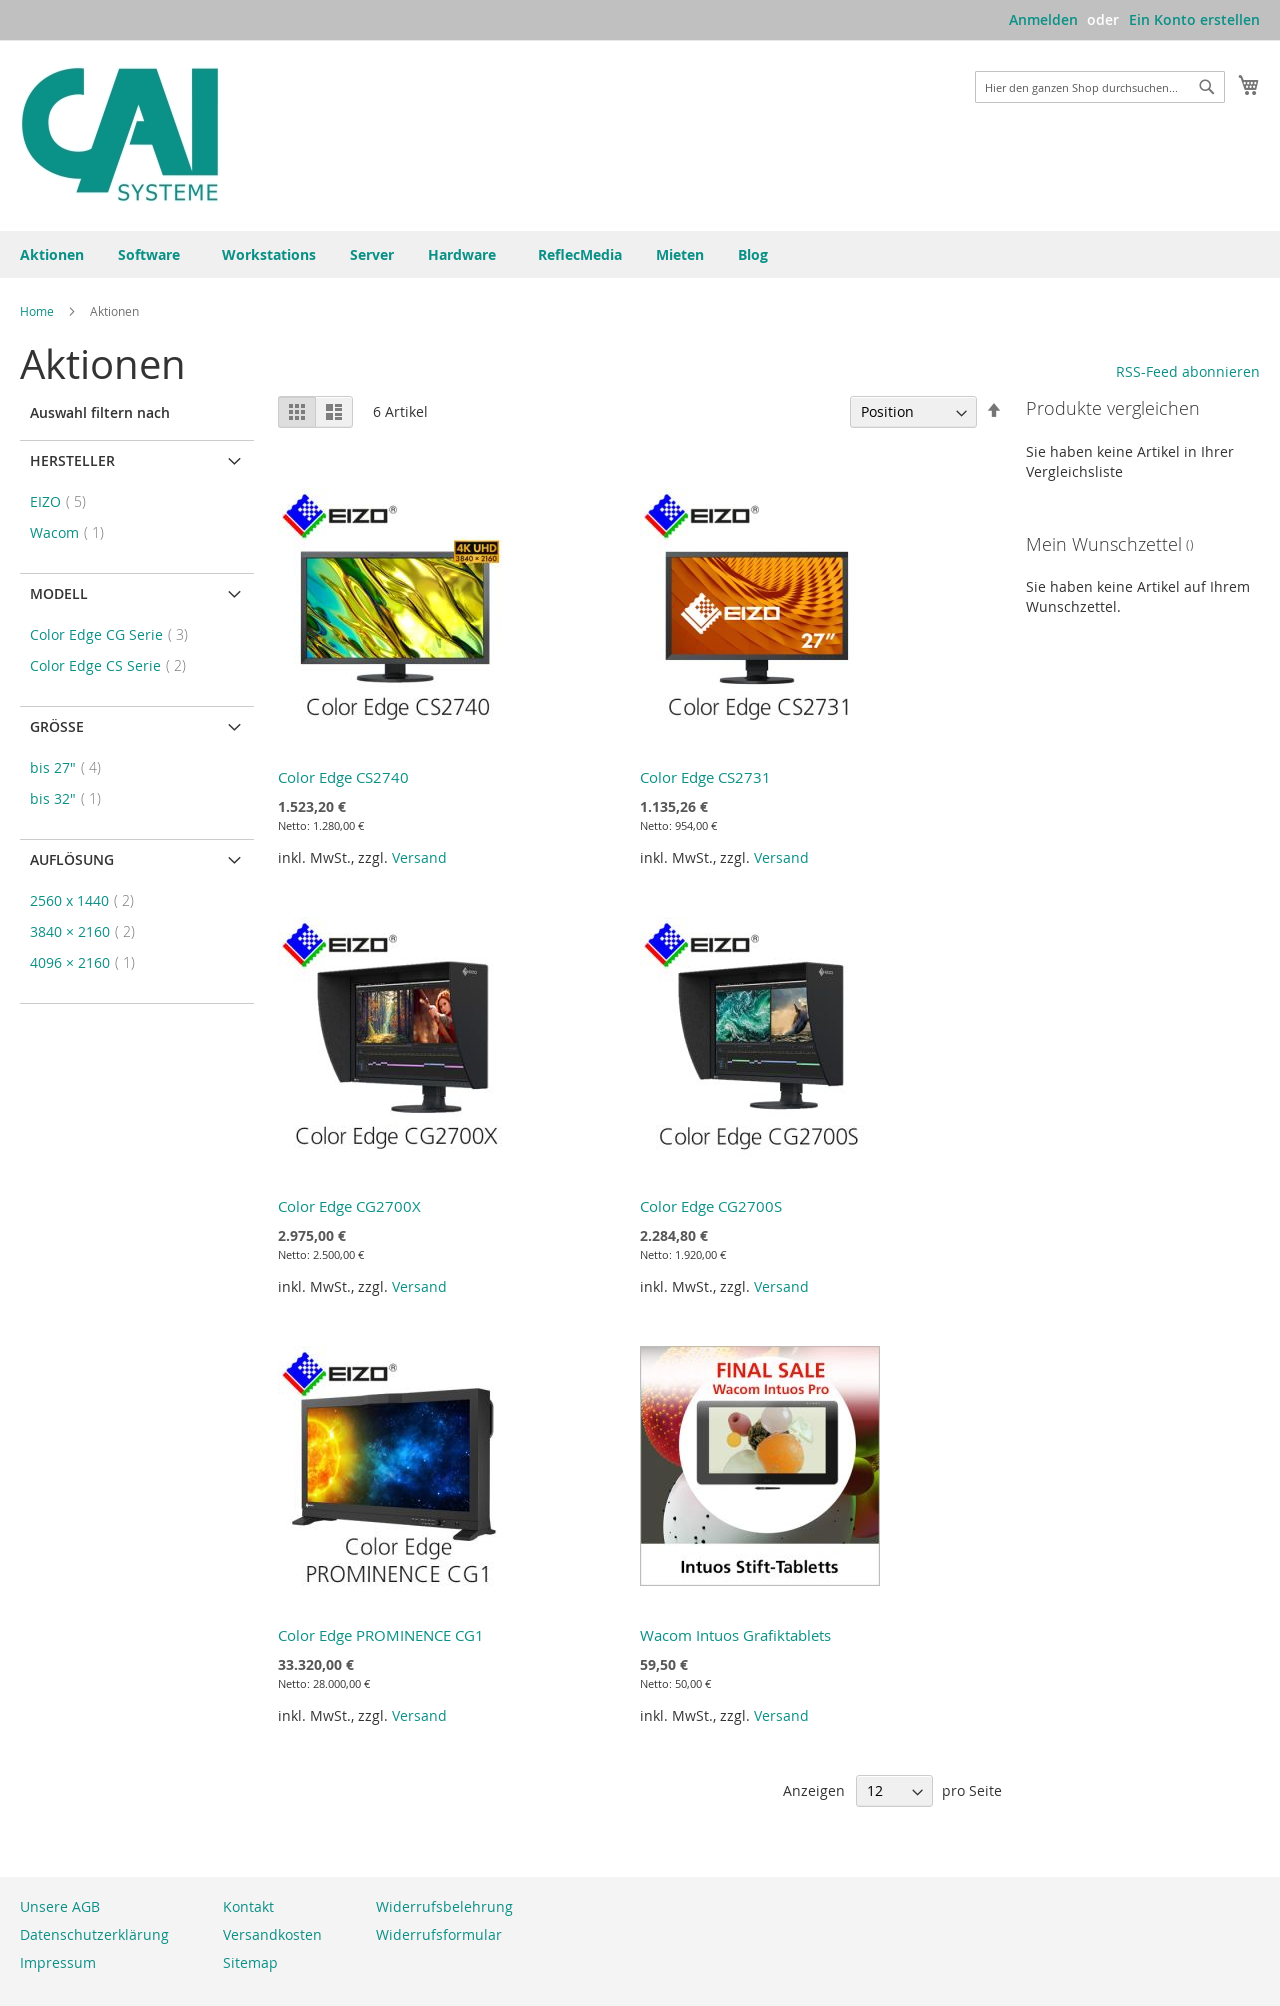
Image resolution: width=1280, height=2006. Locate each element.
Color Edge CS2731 (705, 777)
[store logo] (120, 134)
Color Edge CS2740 (343, 777)
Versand (419, 857)
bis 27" (71, 767)
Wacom (73, 532)
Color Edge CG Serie (115, 634)
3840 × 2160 (88, 931)
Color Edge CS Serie (114, 665)
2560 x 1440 (88, 900)
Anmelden (1043, 19)
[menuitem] (757, 254)
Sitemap (250, 1962)
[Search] (1207, 87)
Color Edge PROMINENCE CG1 (381, 1635)
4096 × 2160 (88, 962)
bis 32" (71, 798)
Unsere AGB (60, 1906)
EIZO (64, 501)
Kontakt (248, 1906)
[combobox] (1100, 87)
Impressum (58, 1962)
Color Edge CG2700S (711, 1206)
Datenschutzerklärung (94, 1934)
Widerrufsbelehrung (444, 1906)
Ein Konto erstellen (1194, 19)
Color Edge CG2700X (349, 1206)
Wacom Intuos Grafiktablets (735, 1635)
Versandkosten (272, 1934)
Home (38, 311)
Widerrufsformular (439, 1934)
